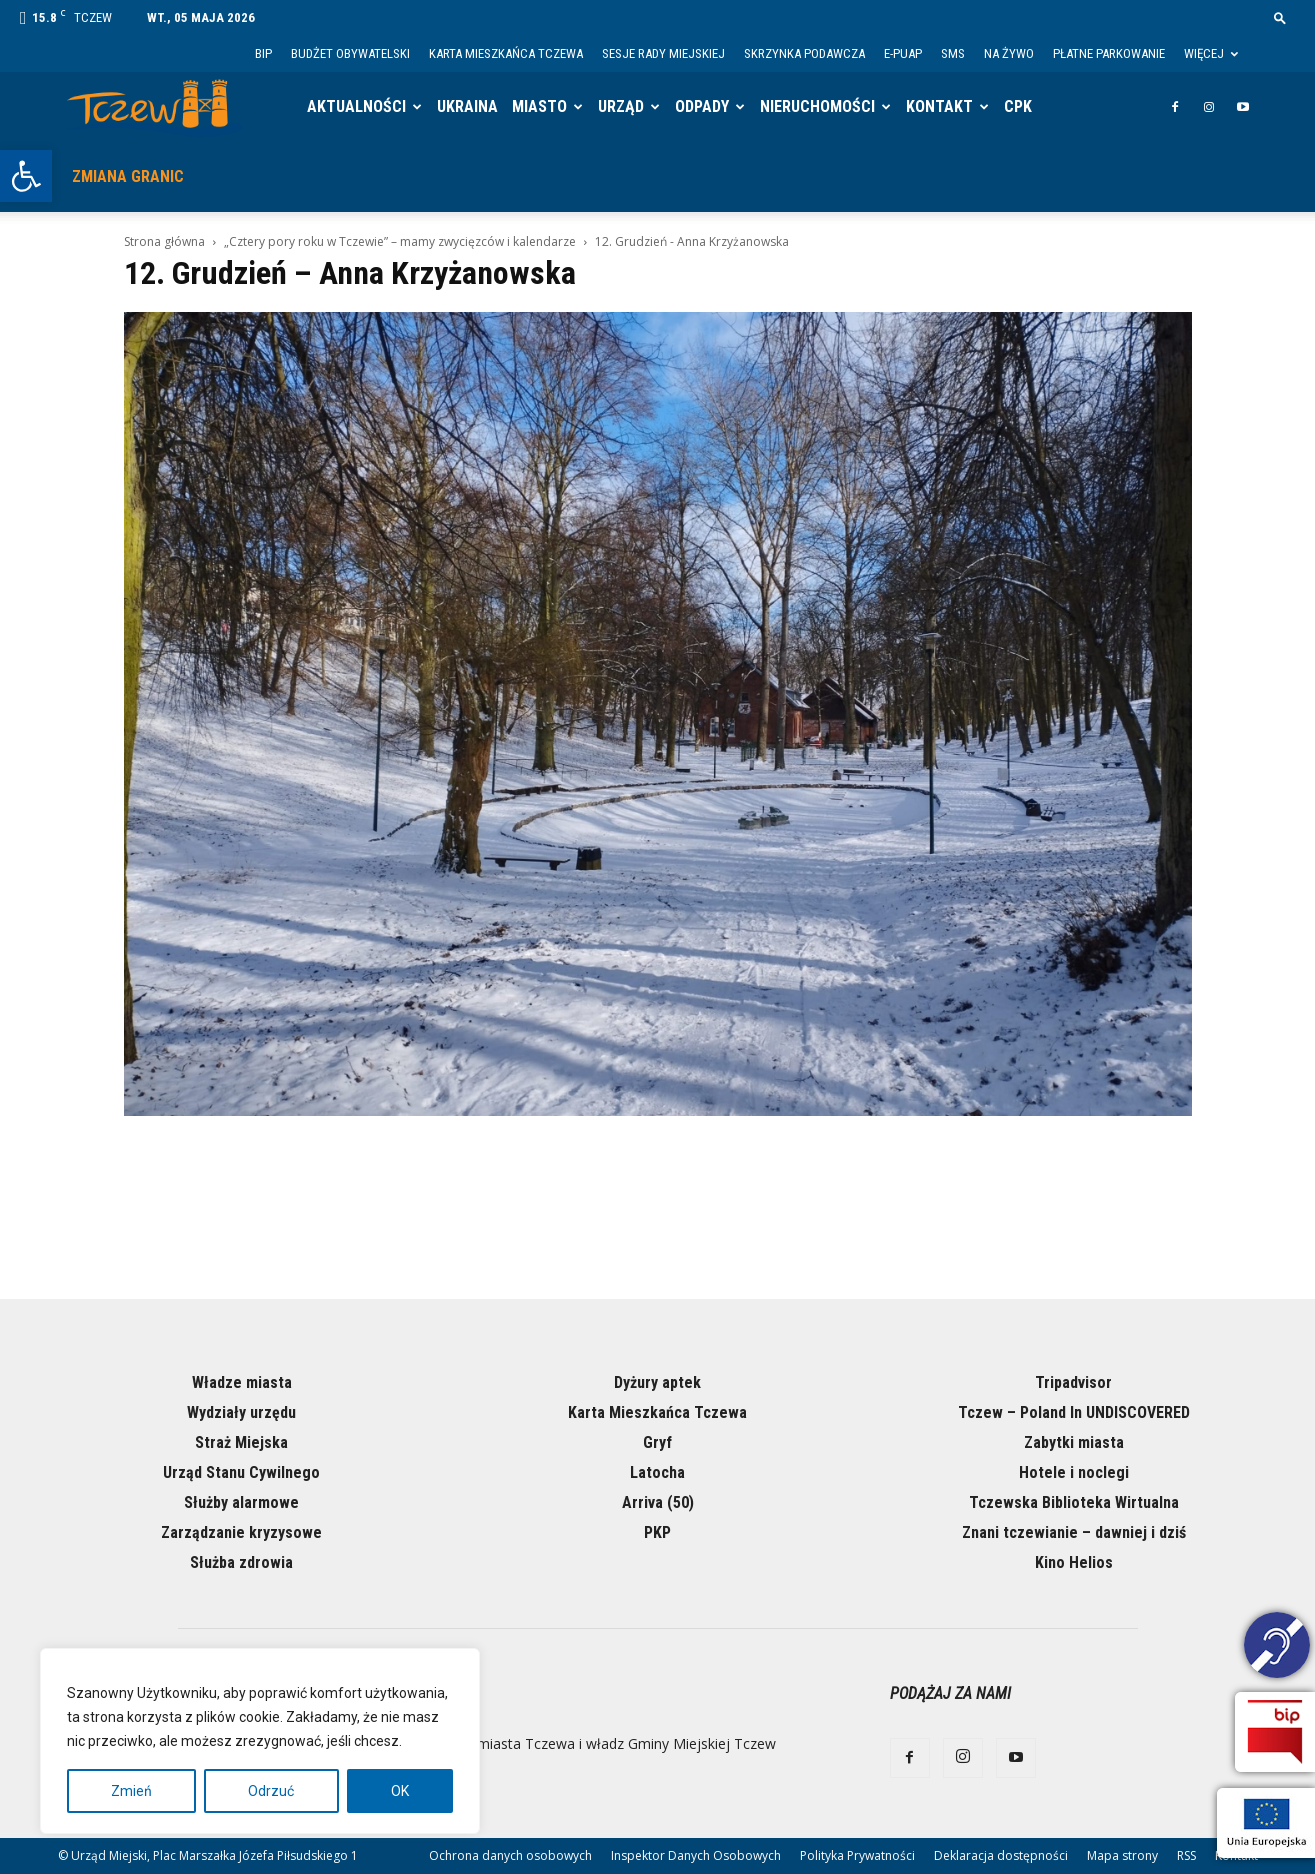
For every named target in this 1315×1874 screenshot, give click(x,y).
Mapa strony (1122, 1855)
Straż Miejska (241, 1442)
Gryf (657, 1442)
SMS (953, 53)
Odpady (702, 106)
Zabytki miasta (1074, 1442)
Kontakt (939, 106)
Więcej (1211, 53)
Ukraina (467, 106)
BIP (263, 53)
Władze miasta (242, 1382)
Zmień (131, 1791)
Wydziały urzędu (241, 1412)
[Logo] (154, 107)
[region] (260, 1741)
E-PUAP (903, 53)
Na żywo (1009, 53)
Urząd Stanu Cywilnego (241, 1472)
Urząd (621, 106)
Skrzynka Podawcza (804, 53)
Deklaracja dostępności (1001, 1855)
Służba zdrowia (241, 1562)
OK (400, 1791)
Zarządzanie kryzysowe (241, 1532)
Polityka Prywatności (857, 1855)
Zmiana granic (128, 176)
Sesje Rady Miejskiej (663, 53)
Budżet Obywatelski (350, 53)
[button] (26, 176)
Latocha (657, 1472)
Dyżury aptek (657, 1382)
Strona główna (164, 241)
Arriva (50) (658, 1502)
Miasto (539, 106)
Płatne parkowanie (1109, 53)
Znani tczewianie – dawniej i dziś (1074, 1532)
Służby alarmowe (241, 1502)
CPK (1018, 106)
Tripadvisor (1073, 1382)
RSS (1186, 1855)
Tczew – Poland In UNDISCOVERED (1074, 1412)
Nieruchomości (817, 106)
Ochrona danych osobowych (510, 1855)
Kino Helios (1074, 1562)
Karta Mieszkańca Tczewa (506, 53)
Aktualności (356, 106)
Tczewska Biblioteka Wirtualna (1074, 1502)
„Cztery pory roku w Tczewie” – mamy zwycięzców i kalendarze (400, 241)
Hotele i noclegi (1074, 1472)
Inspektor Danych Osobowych (696, 1855)
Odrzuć (271, 1791)
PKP (657, 1532)
